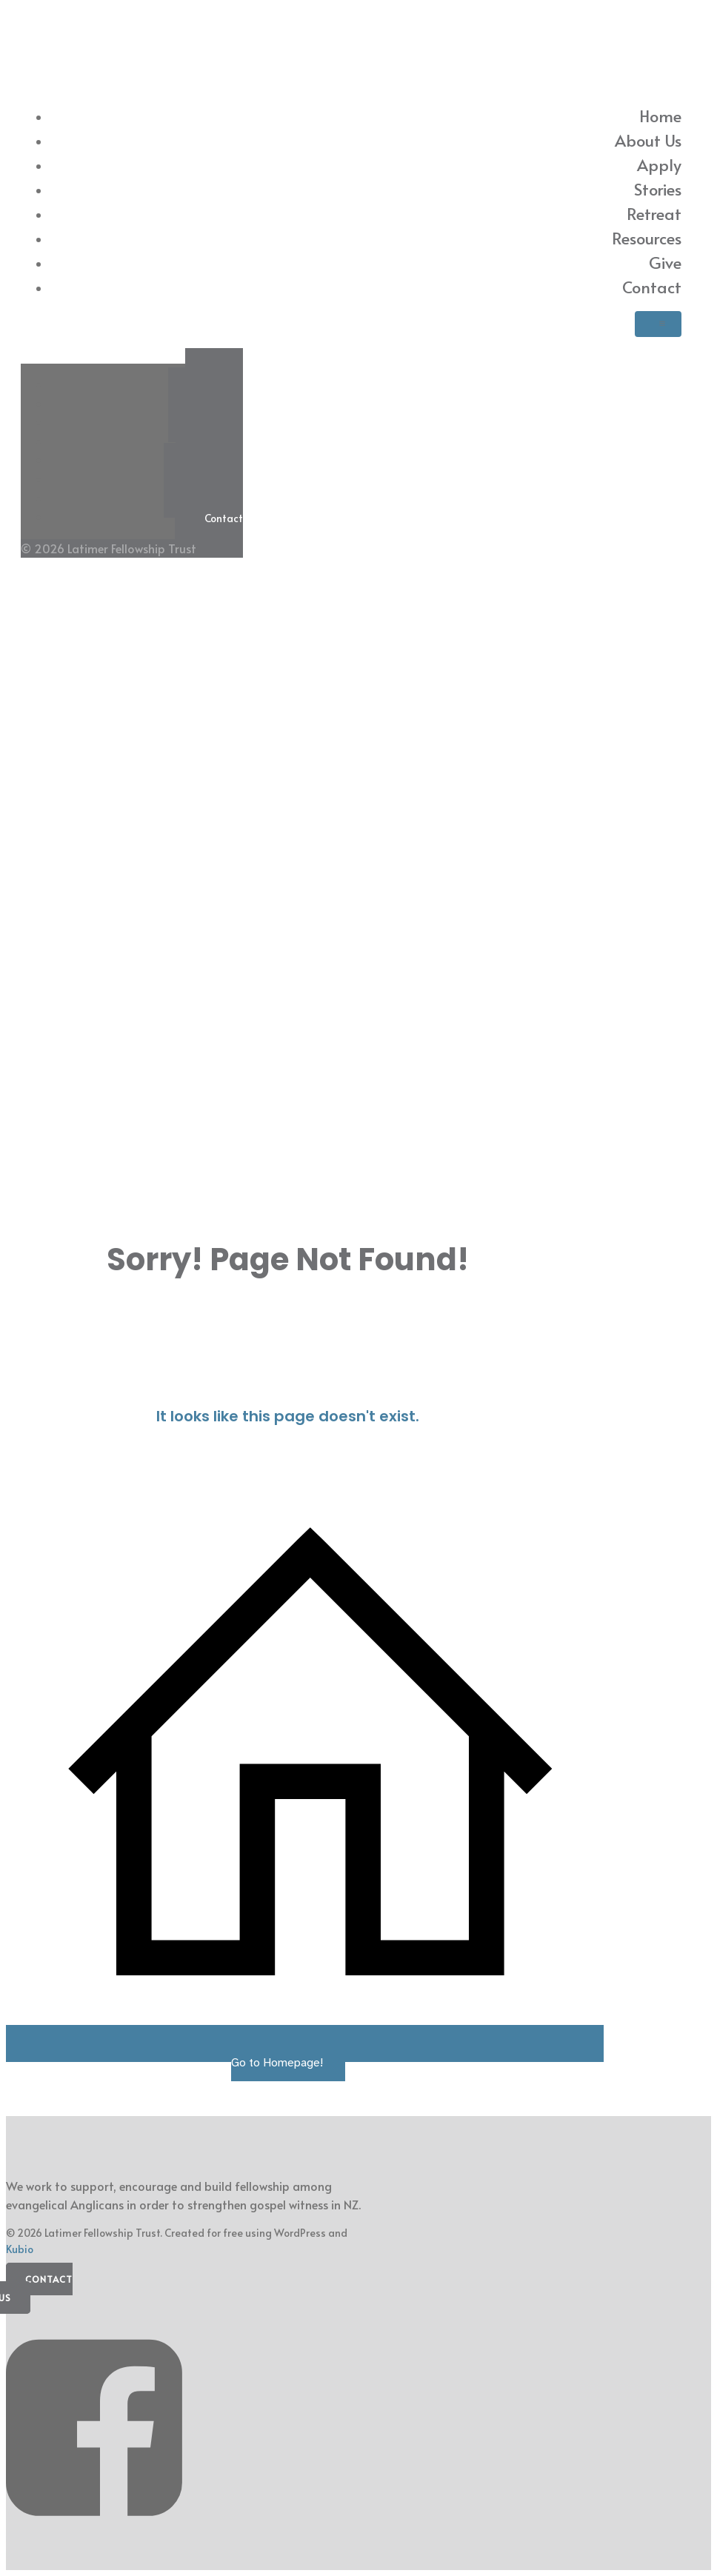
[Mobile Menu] (658, 324)
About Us (648, 140)
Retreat (654, 213)
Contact (651, 287)
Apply (659, 164)
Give (665, 262)
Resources (646, 238)
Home (660, 115)
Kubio (19, 2249)
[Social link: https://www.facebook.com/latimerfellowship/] (99, 2537)
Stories (657, 189)
